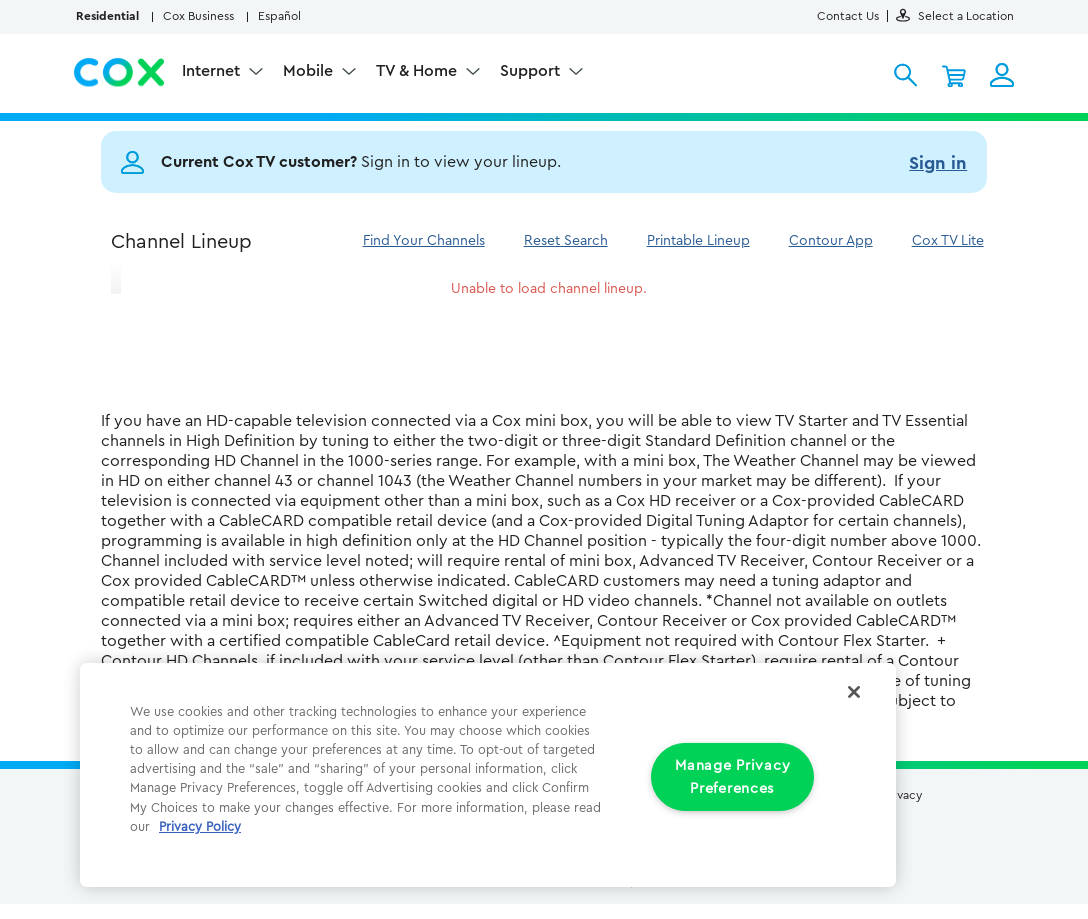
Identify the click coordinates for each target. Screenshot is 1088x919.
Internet (213, 71)
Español (279, 16)
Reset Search (566, 241)
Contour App (831, 241)
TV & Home (418, 71)
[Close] (854, 692)
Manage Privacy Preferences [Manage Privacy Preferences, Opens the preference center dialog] (732, 777)
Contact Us (848, 16)
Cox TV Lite (948, 241)
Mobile (310, 71)
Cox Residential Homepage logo (120, 73)
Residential (107, 16)
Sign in (938, 163)
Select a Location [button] (955, 16)
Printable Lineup (698, 241)
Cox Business (198, 16)
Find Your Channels (424, 241)
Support (532, 71)
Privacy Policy (200, 827)
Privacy (902, 795)
